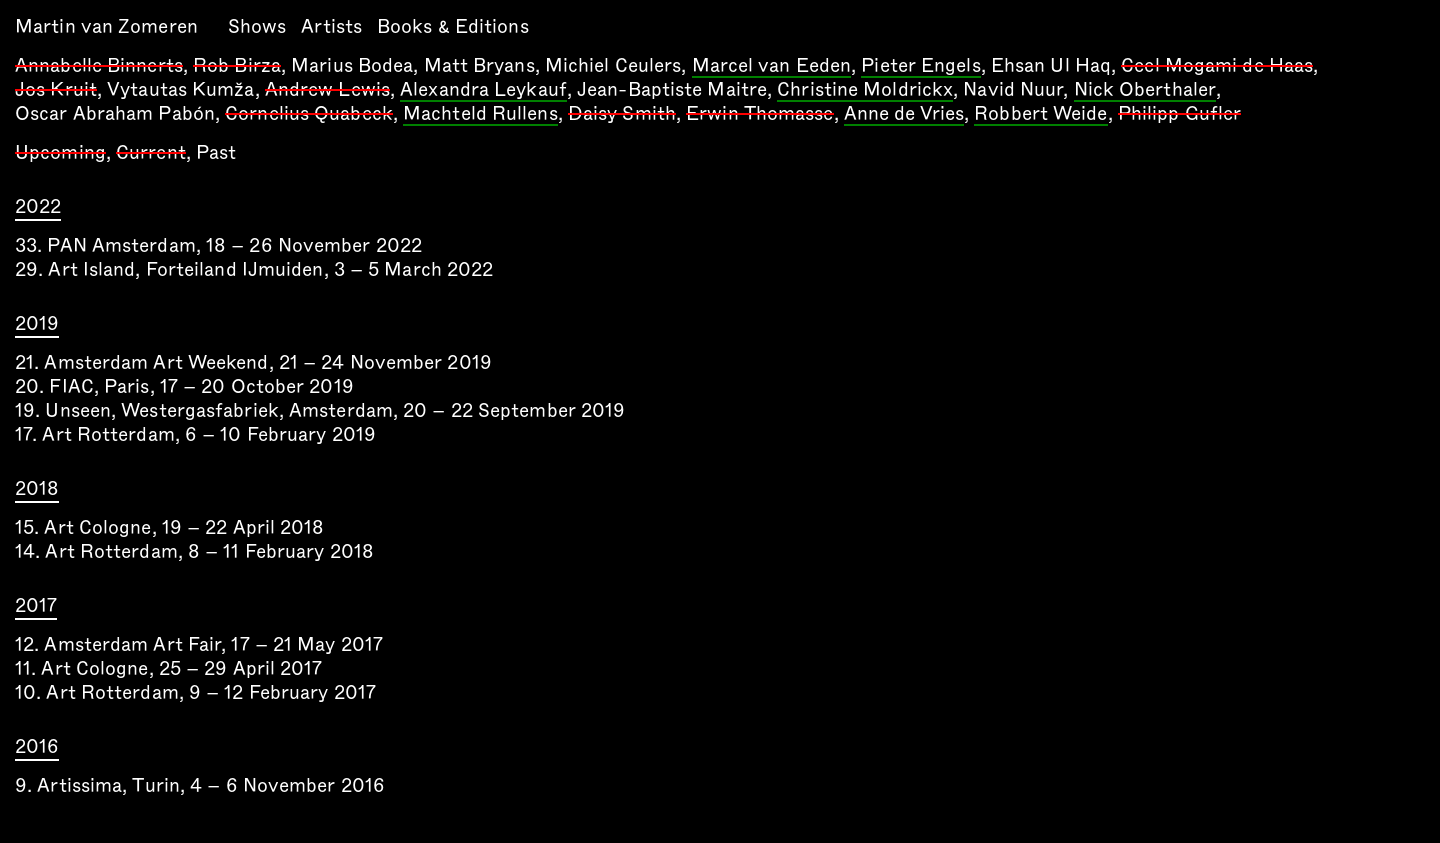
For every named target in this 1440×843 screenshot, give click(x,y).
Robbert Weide (1040, 115)
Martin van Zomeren (106, 26)
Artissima (79, 785)
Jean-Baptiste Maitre (672, 89)
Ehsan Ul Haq (1051, 65)
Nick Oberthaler (1145, 91)
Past (216, 152)
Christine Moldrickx (865, 91)
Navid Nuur (1013, 89)
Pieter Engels (920, 67)
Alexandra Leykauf (483, 91)
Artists (331, 26)
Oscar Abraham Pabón (115, 113)
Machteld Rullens (480, 115)
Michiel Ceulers (613, 65)
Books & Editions (453, 26)
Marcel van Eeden (772, 67)
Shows (257, 26)
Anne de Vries (904, 115)
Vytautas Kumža (180, 89)
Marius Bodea (352, 65)
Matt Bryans (479, 65)
